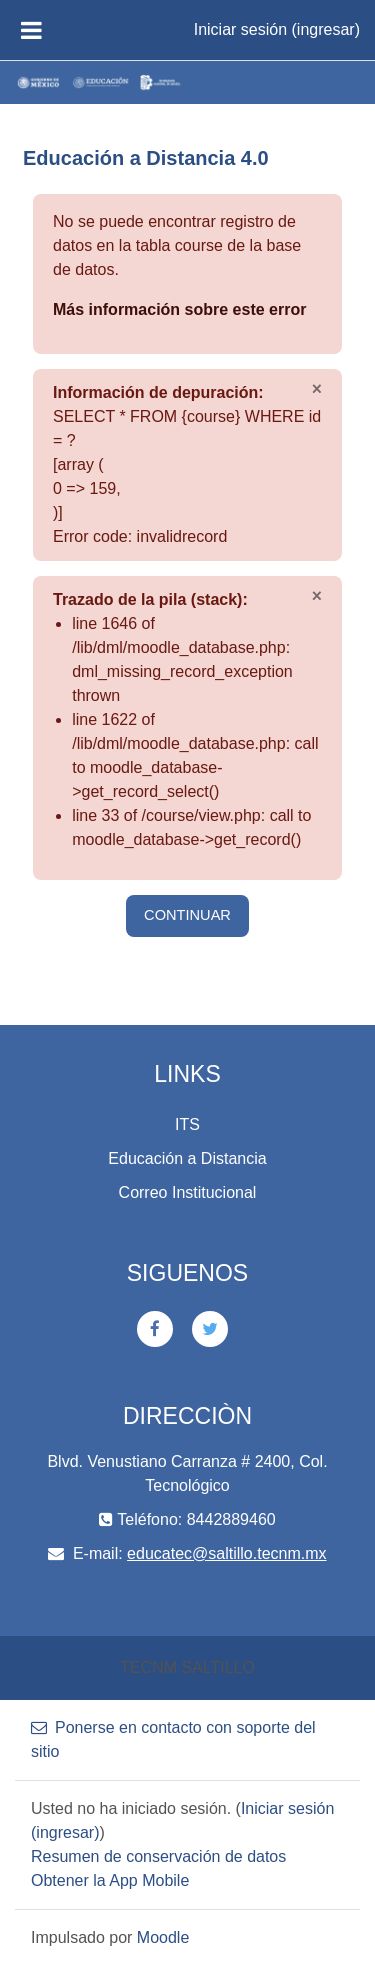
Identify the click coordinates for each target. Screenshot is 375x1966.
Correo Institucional (188, 1192)
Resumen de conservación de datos (158, 1856)
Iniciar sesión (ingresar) (277, 29)
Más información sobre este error (179, 309)
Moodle (163, 1937)
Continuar (187, 915)
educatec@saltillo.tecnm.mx (226, 1553)
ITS (187, 1124)
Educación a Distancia (187, 1158)
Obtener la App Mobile (110, 1880)
